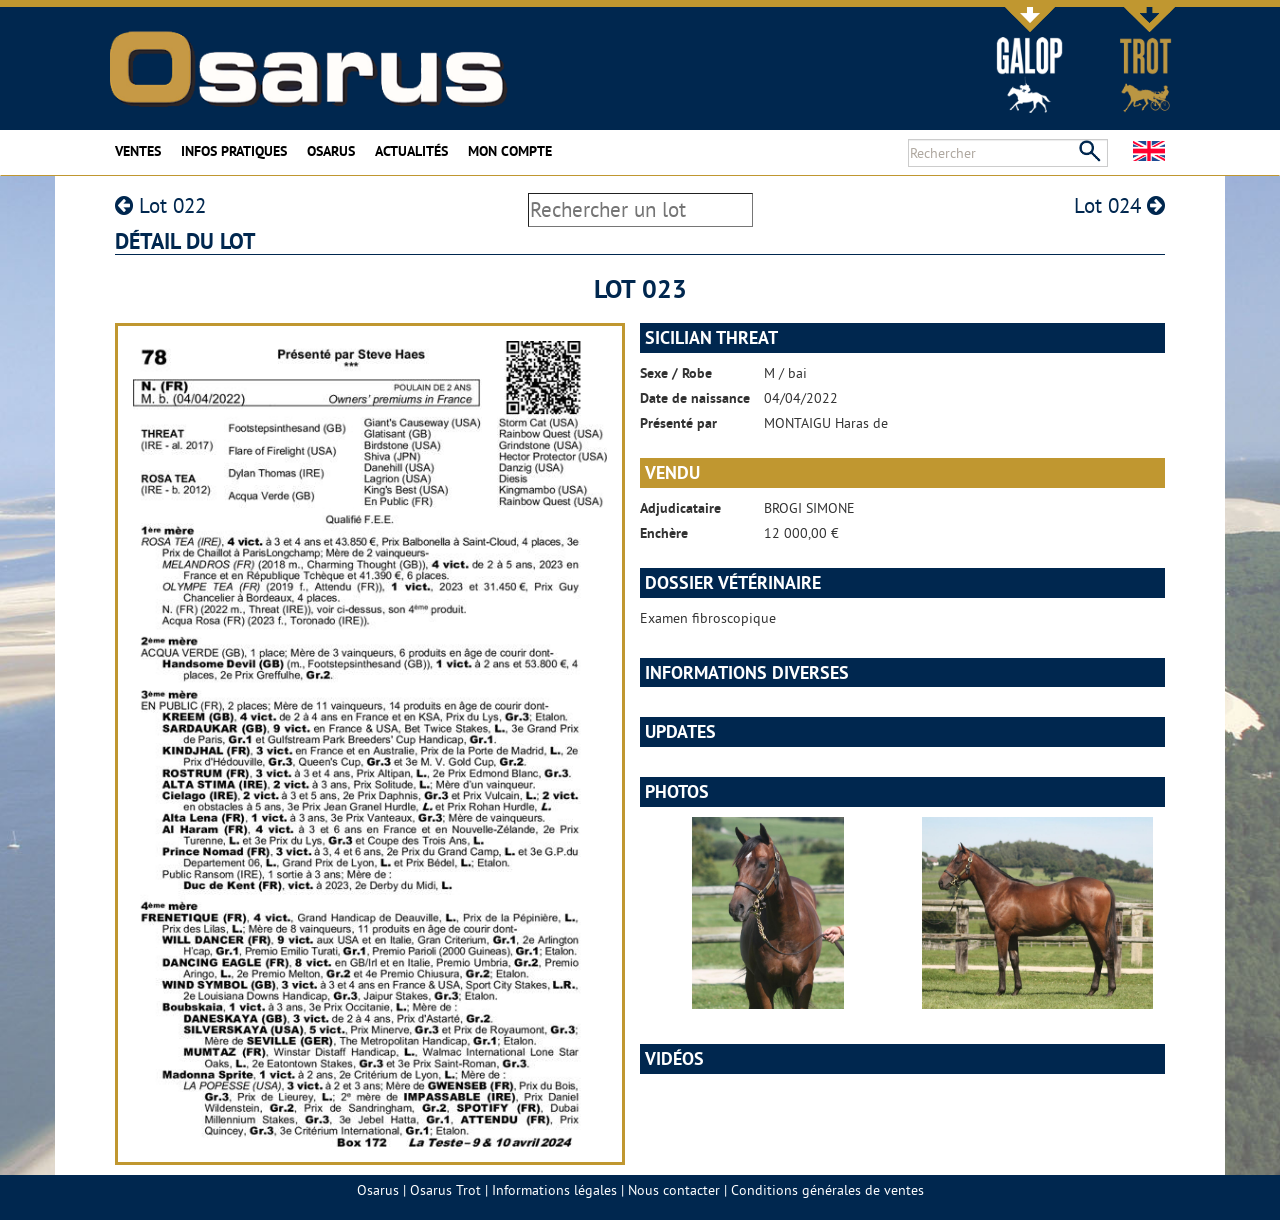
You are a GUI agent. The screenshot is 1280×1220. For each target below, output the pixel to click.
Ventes (138, 151)
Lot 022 (160, 205)
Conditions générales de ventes (827, 1190)
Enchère (664, 533)
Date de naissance (695, 398)
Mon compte (510, 151)
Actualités (411, 151)
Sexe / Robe (676, 373)
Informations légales (554, 1190)
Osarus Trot (445, 1190)
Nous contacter (674, 1190)
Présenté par (678, 423)
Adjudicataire (680, 508)
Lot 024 (1119, 205)
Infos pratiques (234, 151)
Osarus (331, 151)
